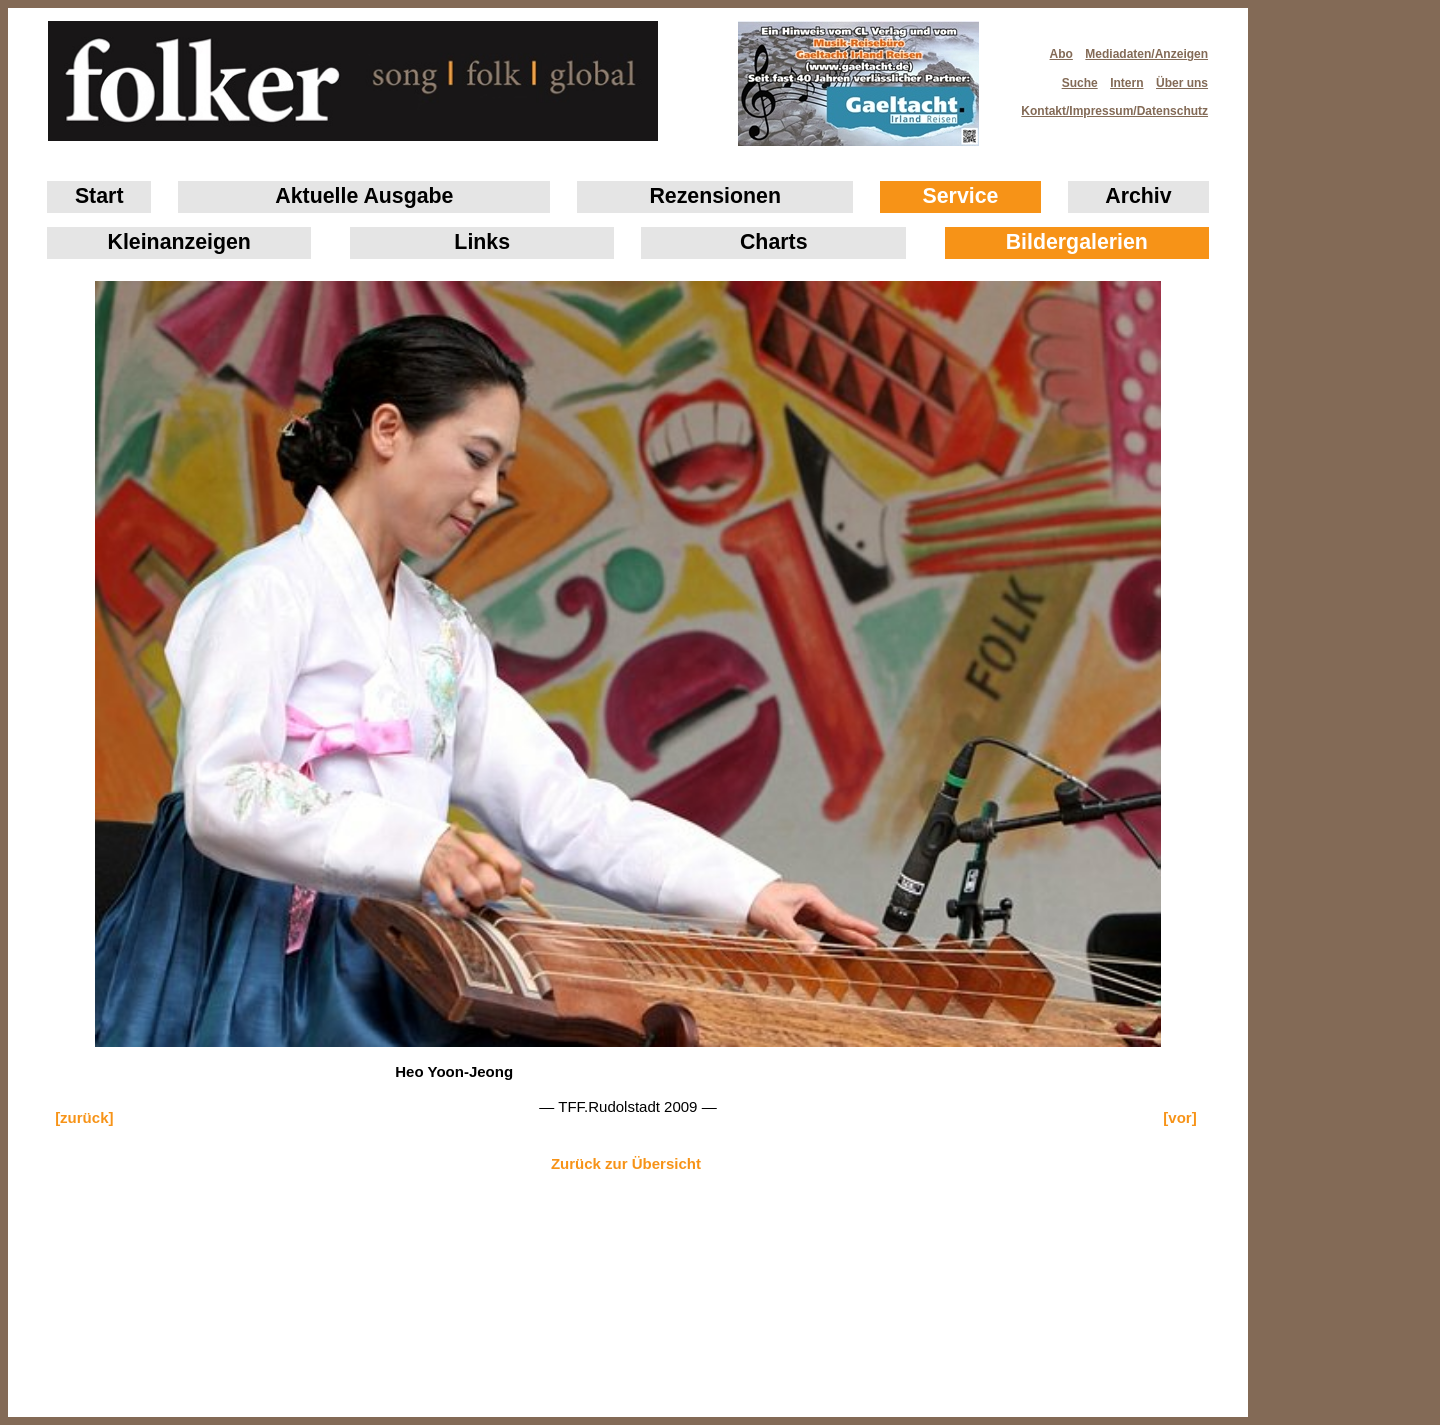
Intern (1126, 83)
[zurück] (84, 1117)
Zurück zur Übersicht (626, 1163)
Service (961, 196)
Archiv (1138, 196)
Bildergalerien (1077, 242)
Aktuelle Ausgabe (364, 196)
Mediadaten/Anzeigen (1146, 54)
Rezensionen (715, 196)
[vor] (1179, 1117)
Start (99, 196)
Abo (1061, 54)
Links (482, 242)
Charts (774, 242)
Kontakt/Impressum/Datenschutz (1108, 105)
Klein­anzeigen (179, 242)
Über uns (1182, 83)
